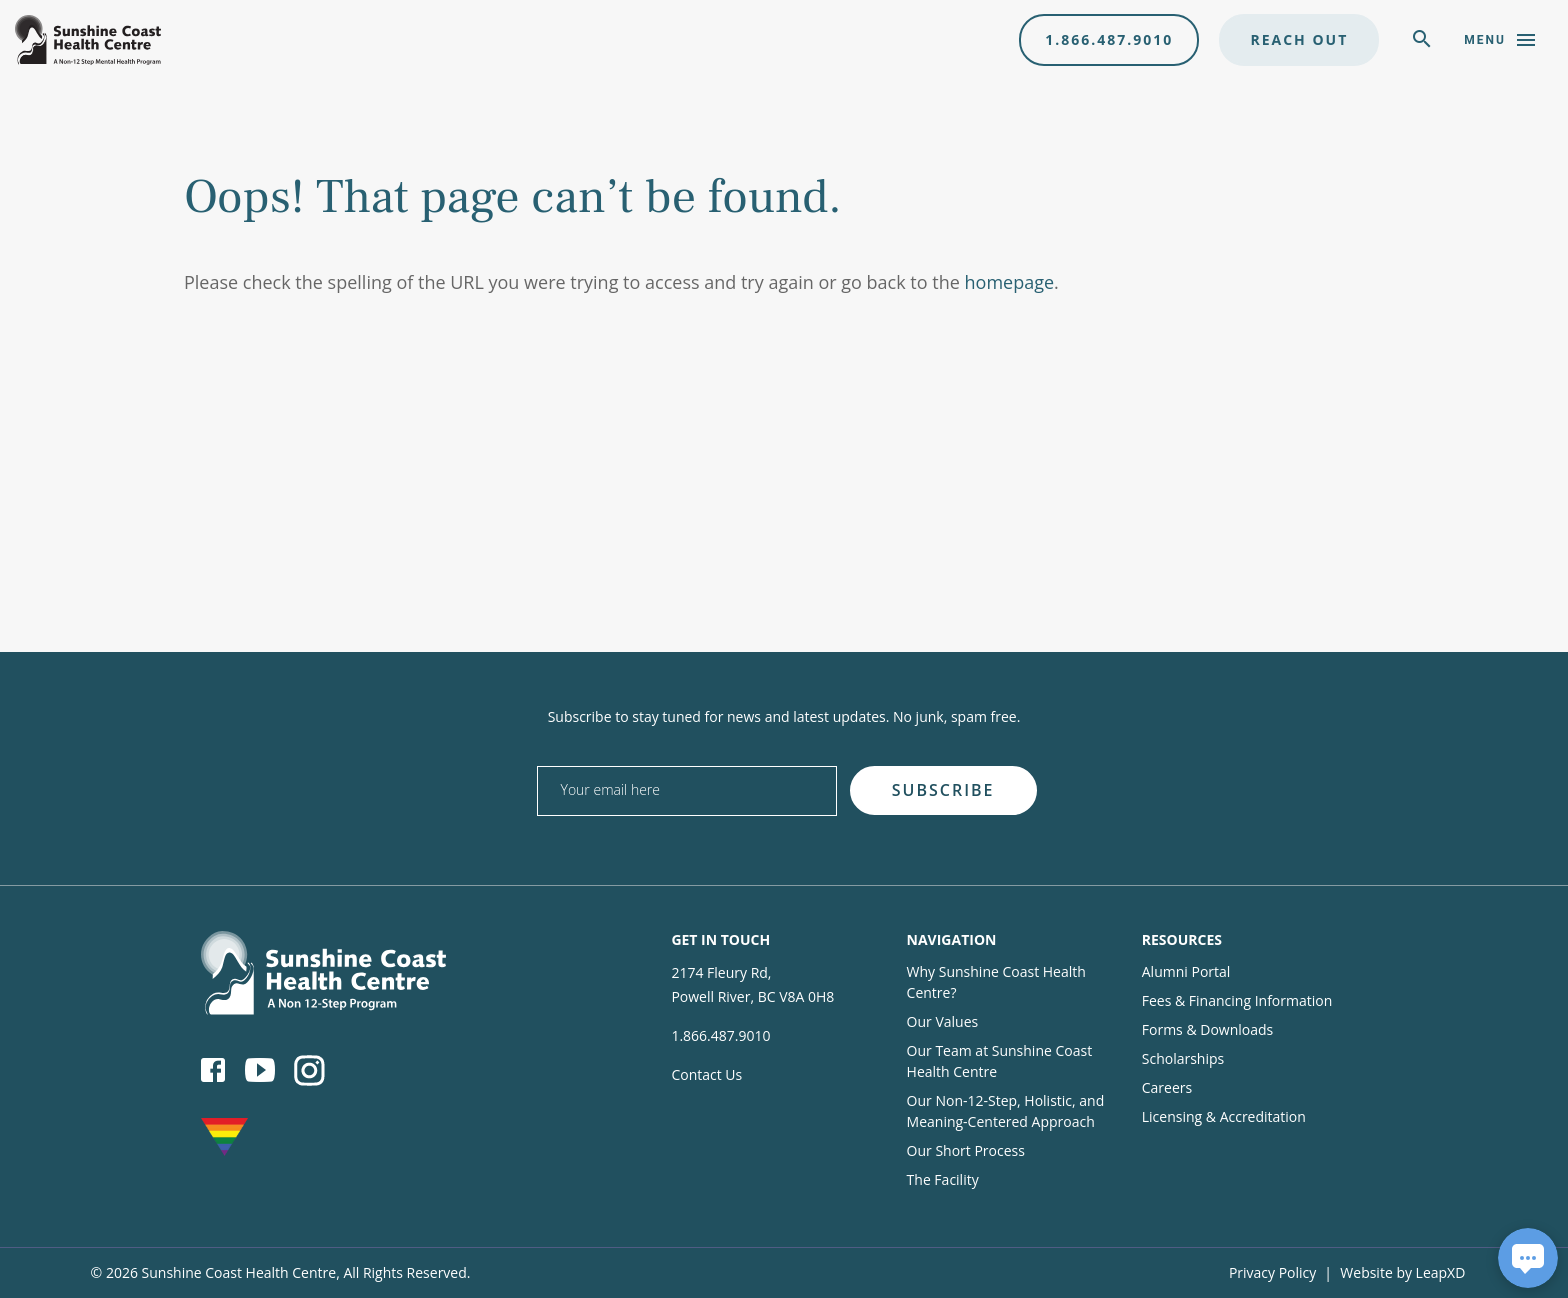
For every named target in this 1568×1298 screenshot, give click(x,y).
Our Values (943, 1021)
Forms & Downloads (1207, 1029)
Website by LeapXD (1402, 1272)
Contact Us (706, 1074)
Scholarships (1183, 1058)
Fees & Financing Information (1237, 1000)
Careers (1167, 1087)
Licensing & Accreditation (1224, 1116)
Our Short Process (966, 1150)
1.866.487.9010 (1109, 39)
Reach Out (1299, 39)
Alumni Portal (1186, 971)
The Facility (943, 1179)
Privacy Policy (1272, 1272)
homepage (1010, 282)
